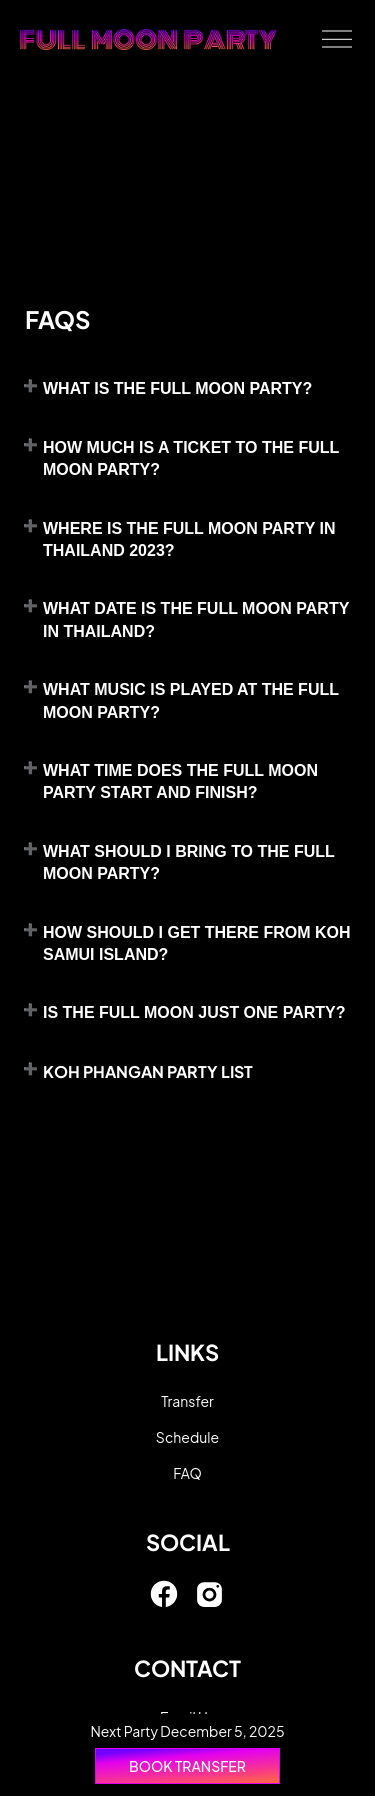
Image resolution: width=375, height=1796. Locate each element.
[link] (164, 1603)
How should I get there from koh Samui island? (197, 943)
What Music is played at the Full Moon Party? (191, 700)
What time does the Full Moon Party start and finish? (180, 781)
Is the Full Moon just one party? (194, 1012)
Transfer (187, 1401)
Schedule (187, 1437)
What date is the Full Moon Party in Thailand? (196, 619)
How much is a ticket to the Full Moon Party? (191, 458)
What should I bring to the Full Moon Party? (189, 862)
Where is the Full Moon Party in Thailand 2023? (189, 539)
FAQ (187, 1473)
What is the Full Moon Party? (177, 388)
